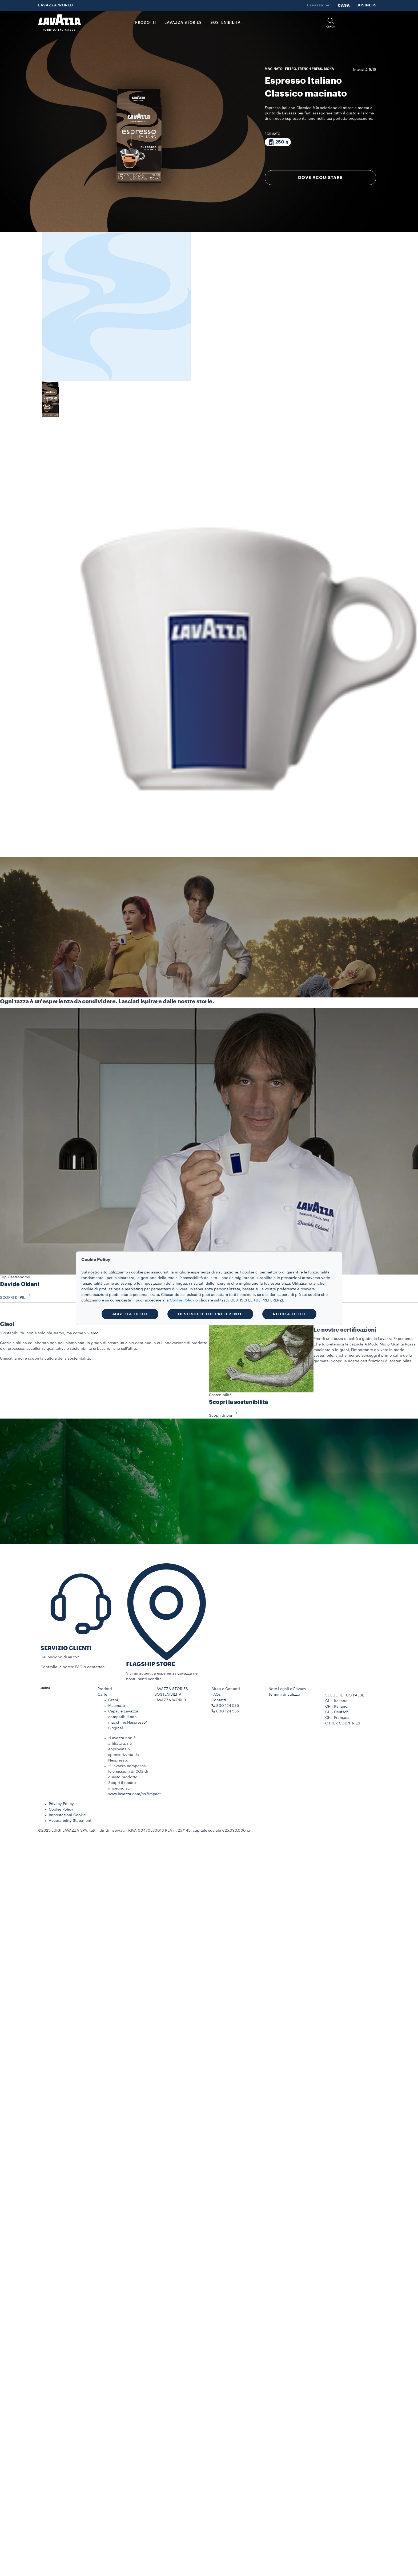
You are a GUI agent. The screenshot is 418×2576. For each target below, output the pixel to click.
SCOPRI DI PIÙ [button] (17, 1298)
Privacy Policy (61, 1804)
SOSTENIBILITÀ (168, 1694)
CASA (344, 5)
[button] (331, 23)
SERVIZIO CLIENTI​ (66, 1648)
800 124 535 (227, 1711)
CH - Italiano (336, 1706)
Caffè (102, 1694)
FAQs (216, 1694)
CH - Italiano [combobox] (336, 1701)
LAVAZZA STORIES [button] (183, 23)
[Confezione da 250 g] (278, 142)
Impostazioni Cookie (67, 1815)
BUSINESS (366, 5)
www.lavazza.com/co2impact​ (134, 1794)
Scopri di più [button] (224, 1415)
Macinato (116, 1706)
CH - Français (337, 1718)
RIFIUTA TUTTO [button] (289, 1314)
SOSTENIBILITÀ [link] (225, 23)
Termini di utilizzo (284, 1694)
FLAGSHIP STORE (150, 1664)
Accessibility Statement (70, 1821)
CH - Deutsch (337, 1712)
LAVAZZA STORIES (171, 1689)
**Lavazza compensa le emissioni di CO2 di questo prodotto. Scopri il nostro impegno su (128, 1777)
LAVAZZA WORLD (55, 5)
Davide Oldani (19, 1284)
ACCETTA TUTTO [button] (130, 1314)
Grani (113, 1700)
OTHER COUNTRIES (342, 1723)
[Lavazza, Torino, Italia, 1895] (59, 22)
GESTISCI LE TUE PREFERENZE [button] (210, 1314)
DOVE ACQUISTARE (320, 177)
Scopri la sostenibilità (238, 1402)
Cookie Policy (61, 1809)
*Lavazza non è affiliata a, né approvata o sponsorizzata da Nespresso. (123, 1749)
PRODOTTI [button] (145, 23)
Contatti (218, 1700)
